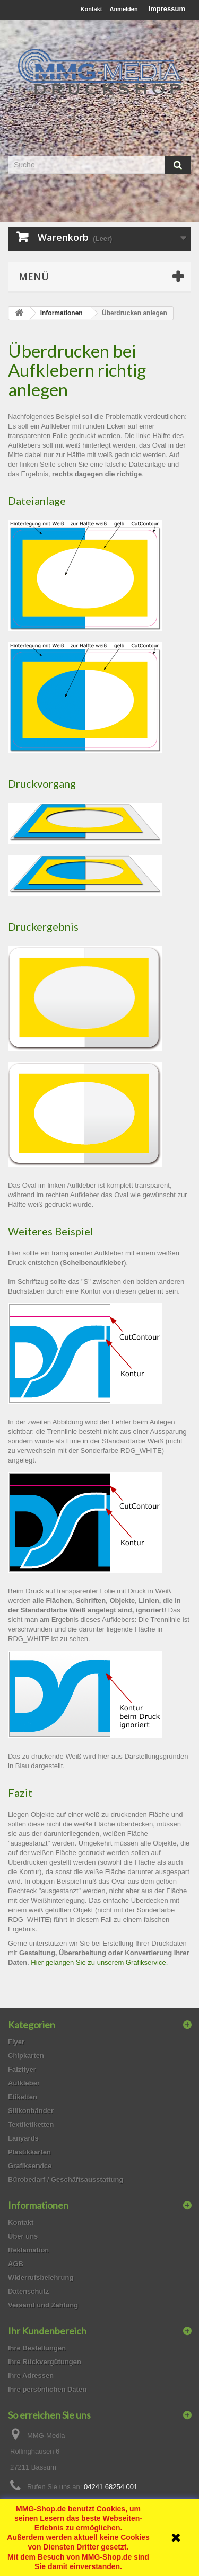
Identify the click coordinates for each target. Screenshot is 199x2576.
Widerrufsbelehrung (40, 2277)
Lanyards (23, 2138)
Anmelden (123, 9)
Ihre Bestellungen (37, 2348)
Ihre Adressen (31, 2375)
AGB (15, 2264)
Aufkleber (24, 2083)
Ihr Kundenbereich (47, 2331)
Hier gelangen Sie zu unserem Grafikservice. (99, 1962)
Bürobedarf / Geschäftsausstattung (65, 2179)
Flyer (16, 2042)
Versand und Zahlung (43, 2305)
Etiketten (22, 2097)
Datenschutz (28, 2291)
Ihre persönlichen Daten (47, 2389)
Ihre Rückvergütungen (44, 2362)
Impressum (167, 9)
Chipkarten (26, 2056)
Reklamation (28, 2250)
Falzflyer (22, 2069)
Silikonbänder (31, 2111)
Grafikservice (29, 2166)
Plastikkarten (29, 2152)
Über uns (23, 2236)
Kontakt (91, 9)
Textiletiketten (31, 2124)
